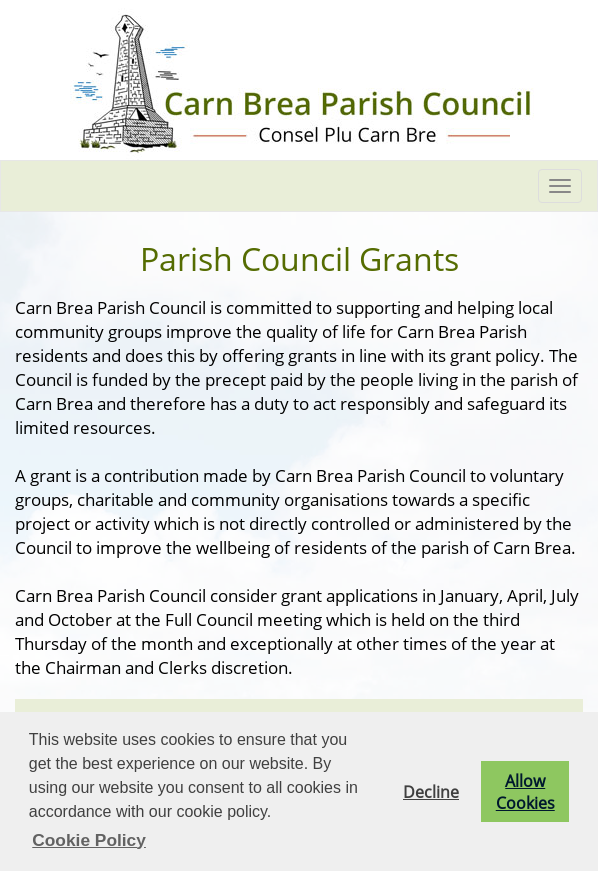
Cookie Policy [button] (89, 840)
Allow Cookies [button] (525, 792)
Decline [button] (431, 792)
